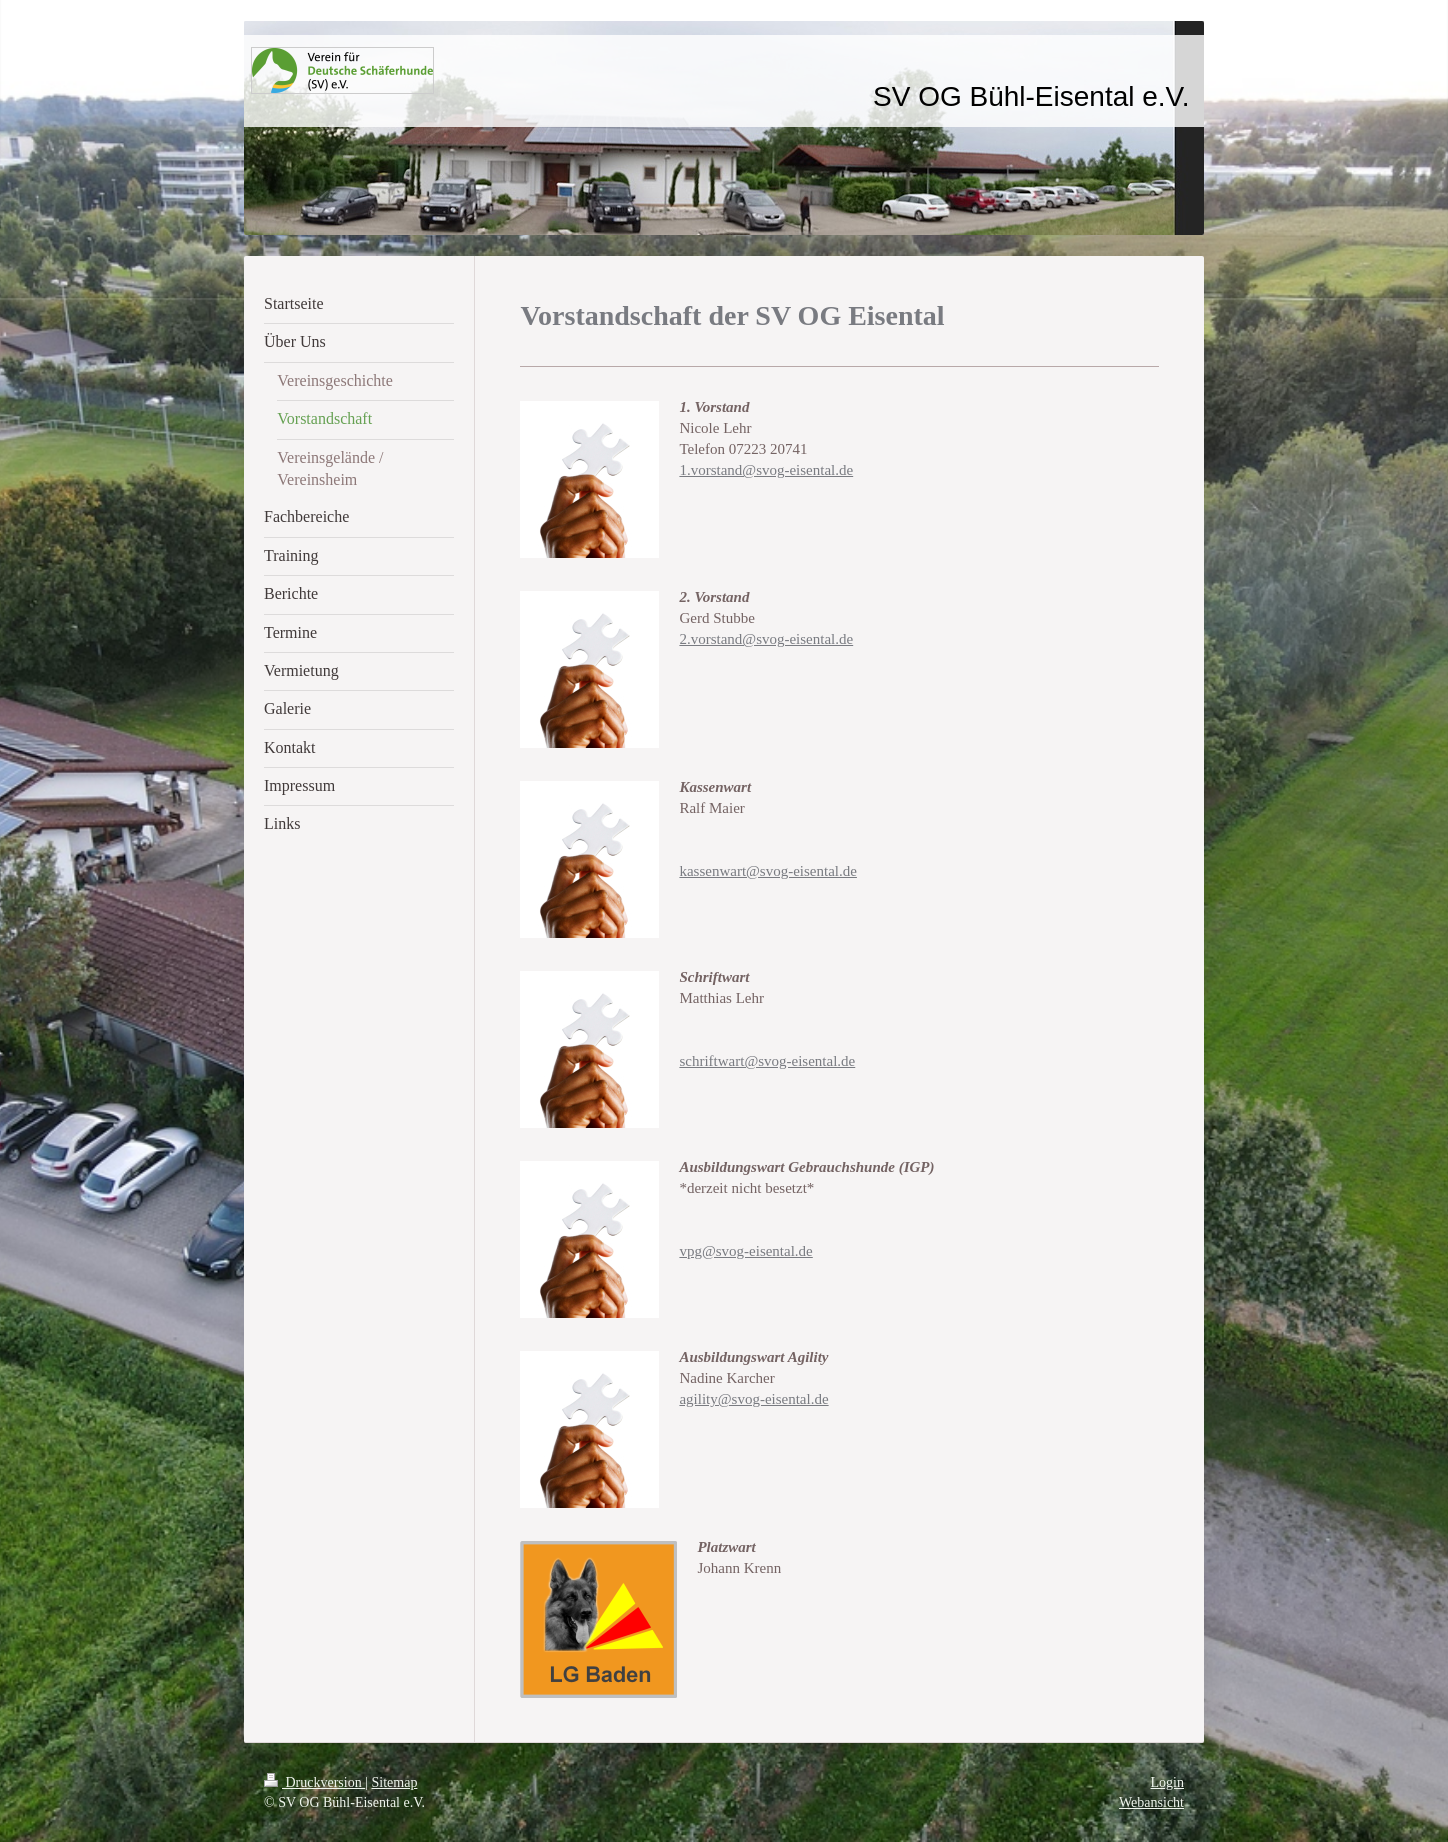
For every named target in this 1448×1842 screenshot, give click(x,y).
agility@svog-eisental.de (753, 1399)
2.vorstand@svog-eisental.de (766, 639)
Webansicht (1151, 1802)
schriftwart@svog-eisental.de (767, 1061)
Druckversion (314, 1782)
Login (1167, 1782)
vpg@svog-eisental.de (745, 1251)
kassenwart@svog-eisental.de (768, 871)
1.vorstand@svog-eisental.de (766, 470)
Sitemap (395, 1782)
